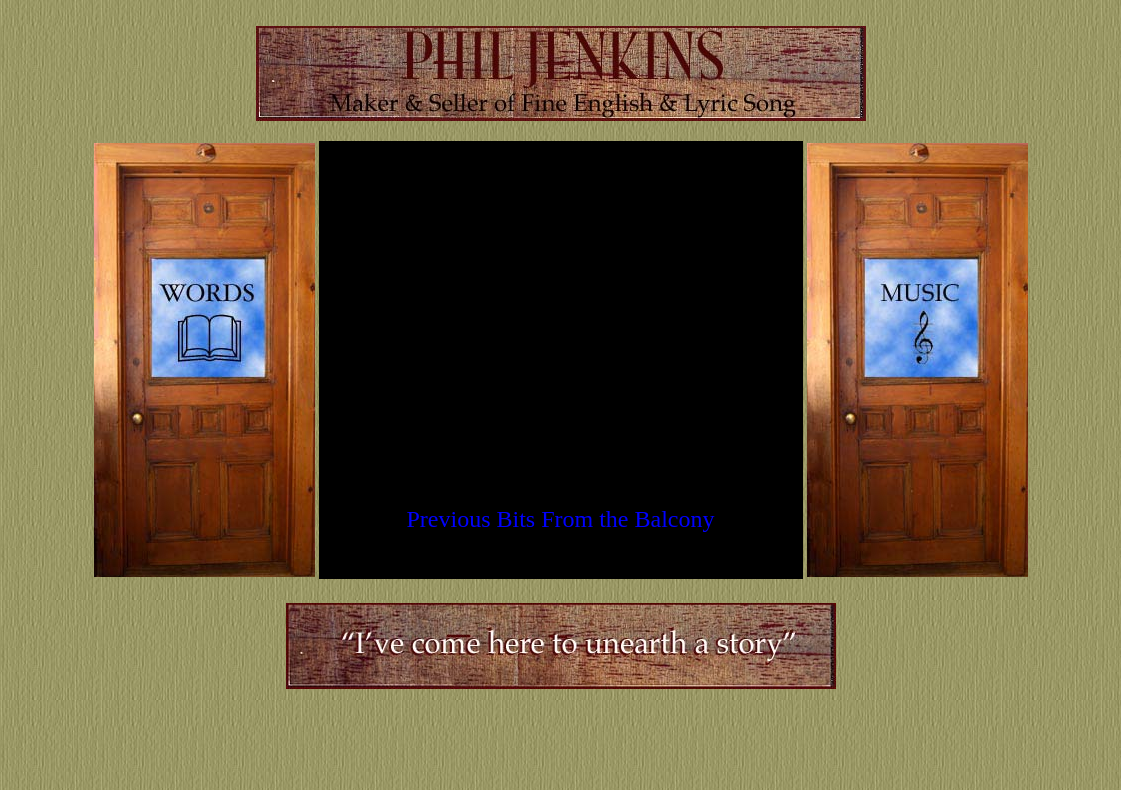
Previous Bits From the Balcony (561, 519)
